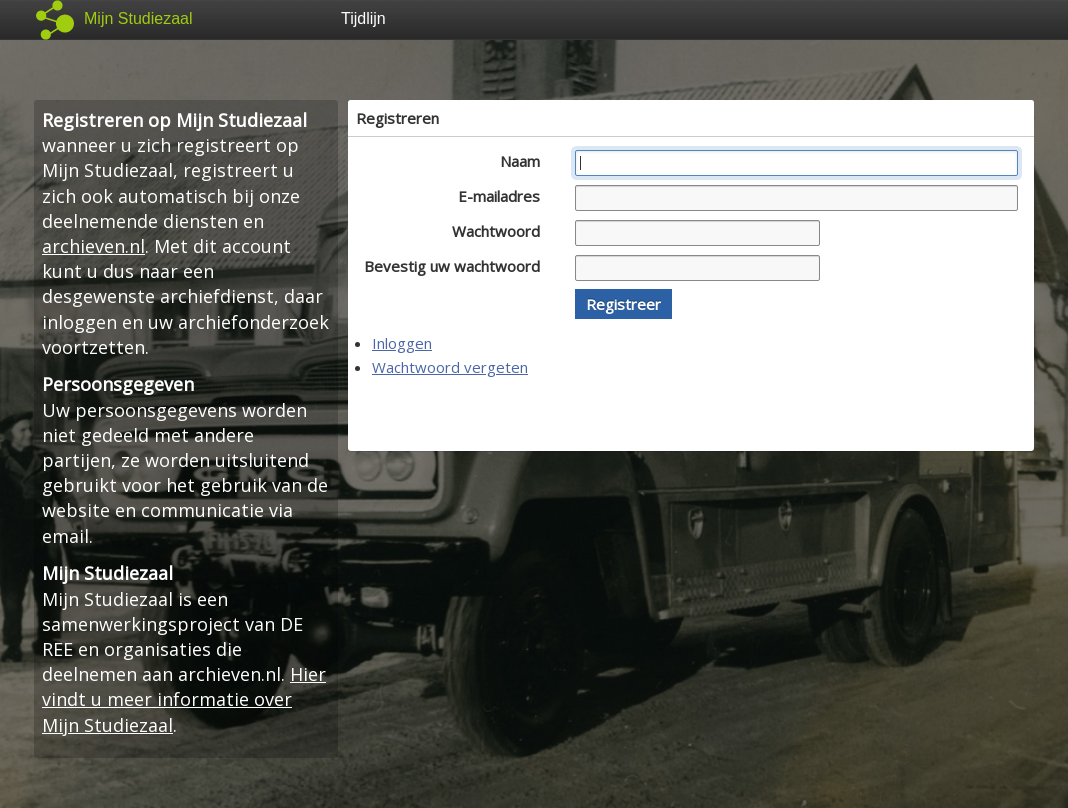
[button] (623, 304)
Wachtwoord (501, 231)
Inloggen (402, 343)
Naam (525, 161)
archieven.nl (93, 246)
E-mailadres (504, 196)
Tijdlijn (363, 18)
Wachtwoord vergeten (450, 367)
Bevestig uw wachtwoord (457, 266)
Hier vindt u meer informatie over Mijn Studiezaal (184, 699)
